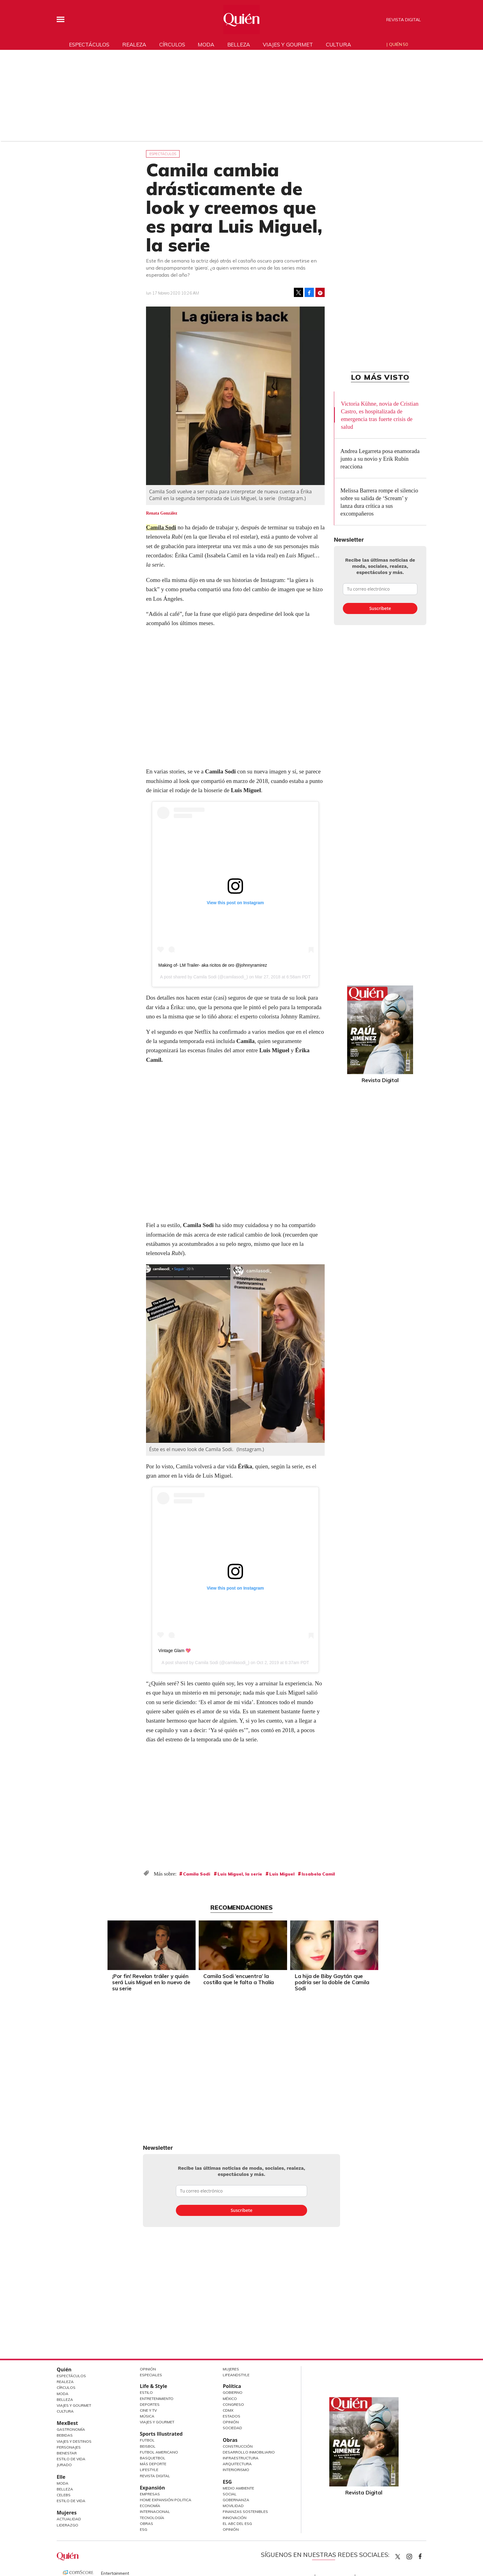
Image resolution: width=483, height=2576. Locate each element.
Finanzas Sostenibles (245, 2511)
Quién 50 (398, 44)
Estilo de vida (71, 2500)
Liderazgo (67, 2525)
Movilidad (233, 2505)
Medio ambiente (238, 2488)
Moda (206, 44)
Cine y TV (148, 2410)
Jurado (64, 2464)
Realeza (134, 44)
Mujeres (67, 2512)
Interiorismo (236, 2469)
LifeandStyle (236, 2375)
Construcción (238, 2446)
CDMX (228, 2410)
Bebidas (65, 2435)
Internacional (155, 2511)
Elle (61, 2477)
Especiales (151, 2375)
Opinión (148, 2369)
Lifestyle (149, 2469)
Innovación (234, 2517)
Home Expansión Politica (165, 2500)
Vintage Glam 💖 (174, 1650)
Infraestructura (240, 2458)
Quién (64, 2369)
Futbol (147, 2440)
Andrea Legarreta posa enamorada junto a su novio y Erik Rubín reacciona (380, 459)
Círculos (172, 44)
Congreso (233, 2404)
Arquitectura (237, 2464)
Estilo (146, 2392)
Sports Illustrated (161, 2433)
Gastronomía (71, 2429)
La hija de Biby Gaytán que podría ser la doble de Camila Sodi (330, 1982)
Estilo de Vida (71, 2459)
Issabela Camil (318, 1874)
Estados (231, 2416)
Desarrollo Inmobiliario (249, 2452)
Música (147, 2416)
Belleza (238, 44)
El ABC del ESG (237, 2523)
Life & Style (153, 2386)
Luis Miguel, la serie (239, 1874)
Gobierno (232, 2392)
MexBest (67, 2423)
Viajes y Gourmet (74, 2405)
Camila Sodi (161, 527)
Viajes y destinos (74, 2441)
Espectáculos (89, 44)
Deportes (150, 2404)
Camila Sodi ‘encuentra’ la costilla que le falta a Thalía (237, 1979)
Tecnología (152, 2517)
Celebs (64, 2495)
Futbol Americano (159, 2452)
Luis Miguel (281, 1874)
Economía (150, 2505)
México (230, 2398)
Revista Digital (403, 19)
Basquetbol (152, 2458)
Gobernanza (236, 2500)
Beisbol (148, 2446)
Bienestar (67, 2453)
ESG (143, 2529)
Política (232, 2386)
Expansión (152, 2487)
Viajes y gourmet (288, 44)
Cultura (338, 44)
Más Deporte (153, 2464)
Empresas (150, 2494)
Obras (146, 2523)
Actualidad (69, 2519)
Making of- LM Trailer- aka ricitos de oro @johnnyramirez (212, 965)
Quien (397, 2556)
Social (230, 2494)
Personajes (69, 2447)
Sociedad (232, 2428)
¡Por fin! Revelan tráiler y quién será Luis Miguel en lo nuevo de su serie (150, 1982)
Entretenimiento (156, 2398)
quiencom (415, 2555)
